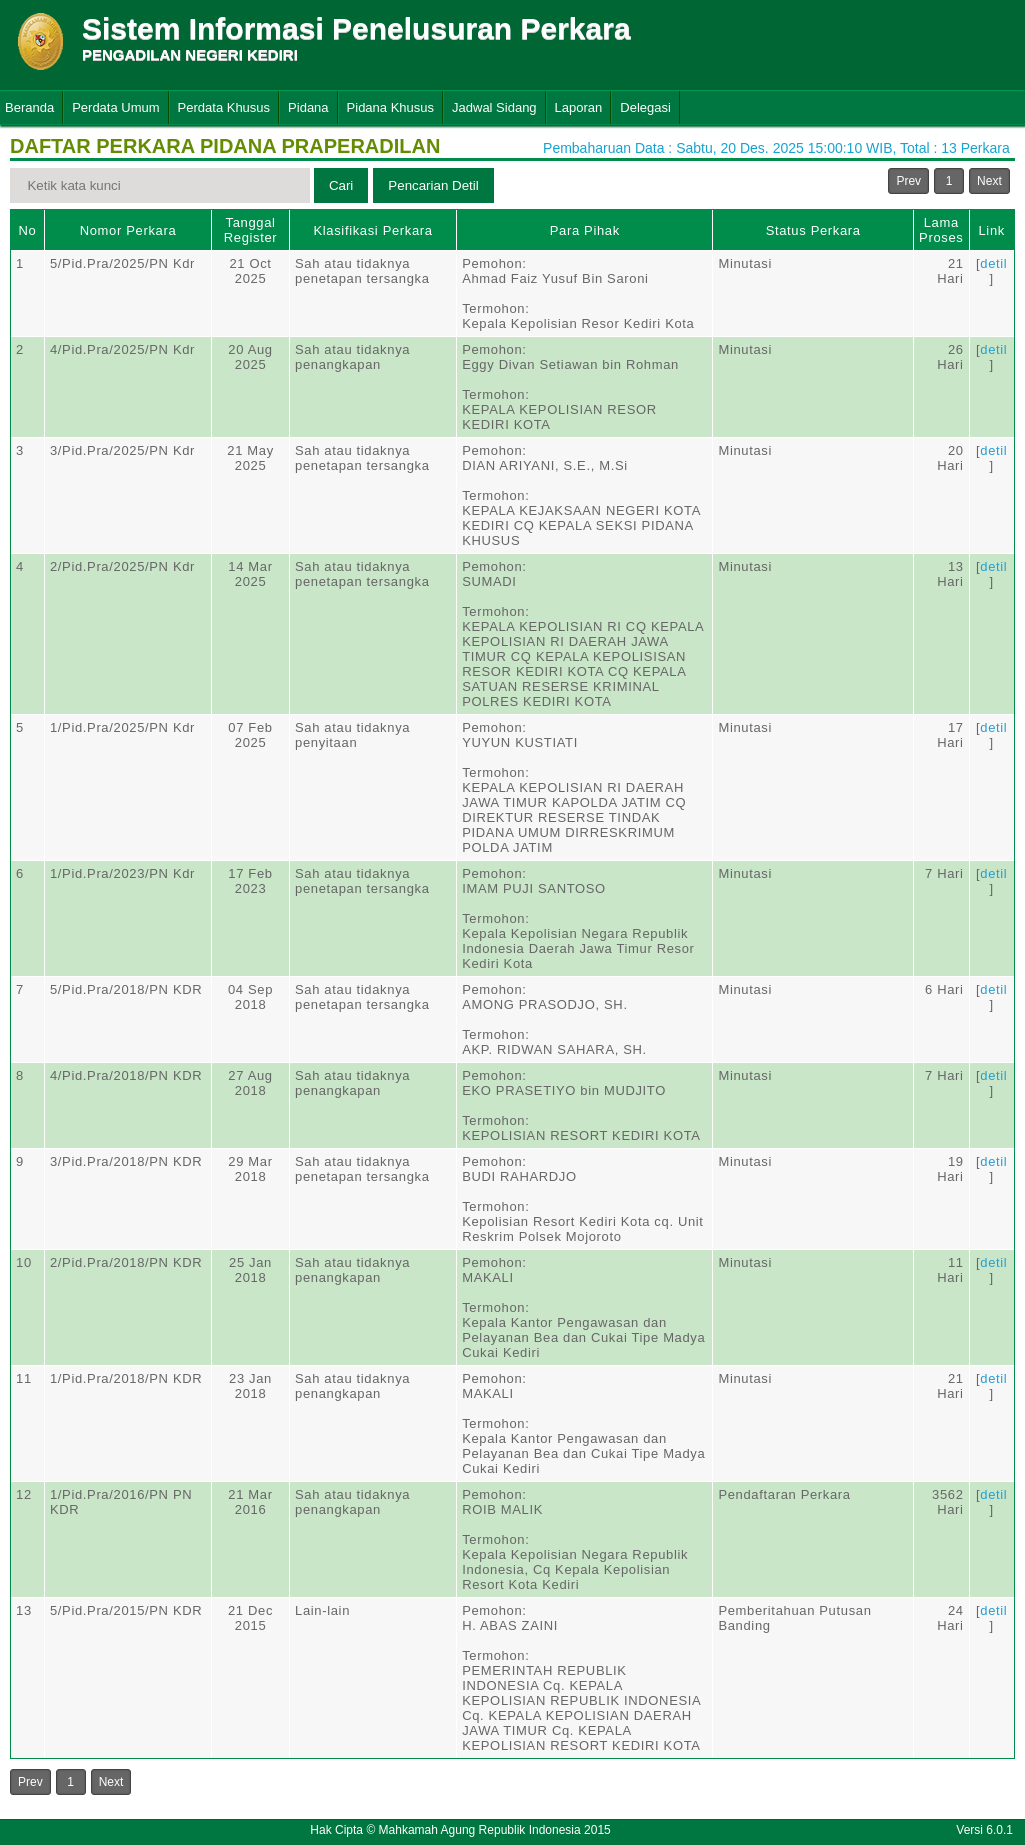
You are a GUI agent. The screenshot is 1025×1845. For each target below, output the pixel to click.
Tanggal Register (251, 230)
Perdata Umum (115, 107)
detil (993, 263)
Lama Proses (941, 230)
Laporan (579, 107)
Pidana (308, 107)
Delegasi (645, 107)
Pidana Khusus (390, 107)
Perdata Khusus (224, 107)
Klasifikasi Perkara (372, 230)
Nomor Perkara (128, 230)
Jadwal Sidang (494, 107)
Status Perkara (813, 230)
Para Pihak (585, 230)
